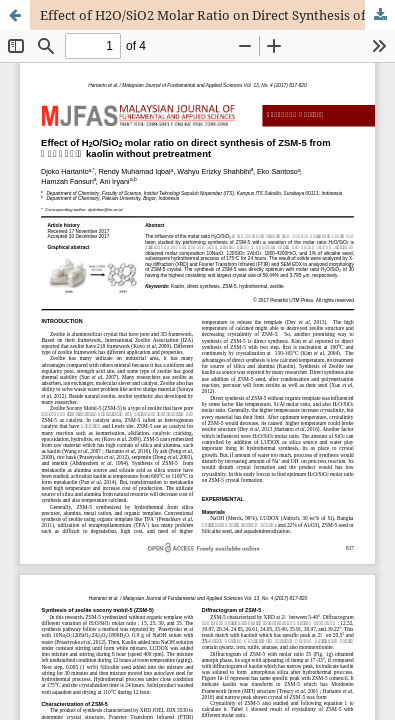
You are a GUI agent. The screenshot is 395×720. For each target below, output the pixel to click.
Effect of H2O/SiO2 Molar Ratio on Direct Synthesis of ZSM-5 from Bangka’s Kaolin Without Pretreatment (217, 15)
